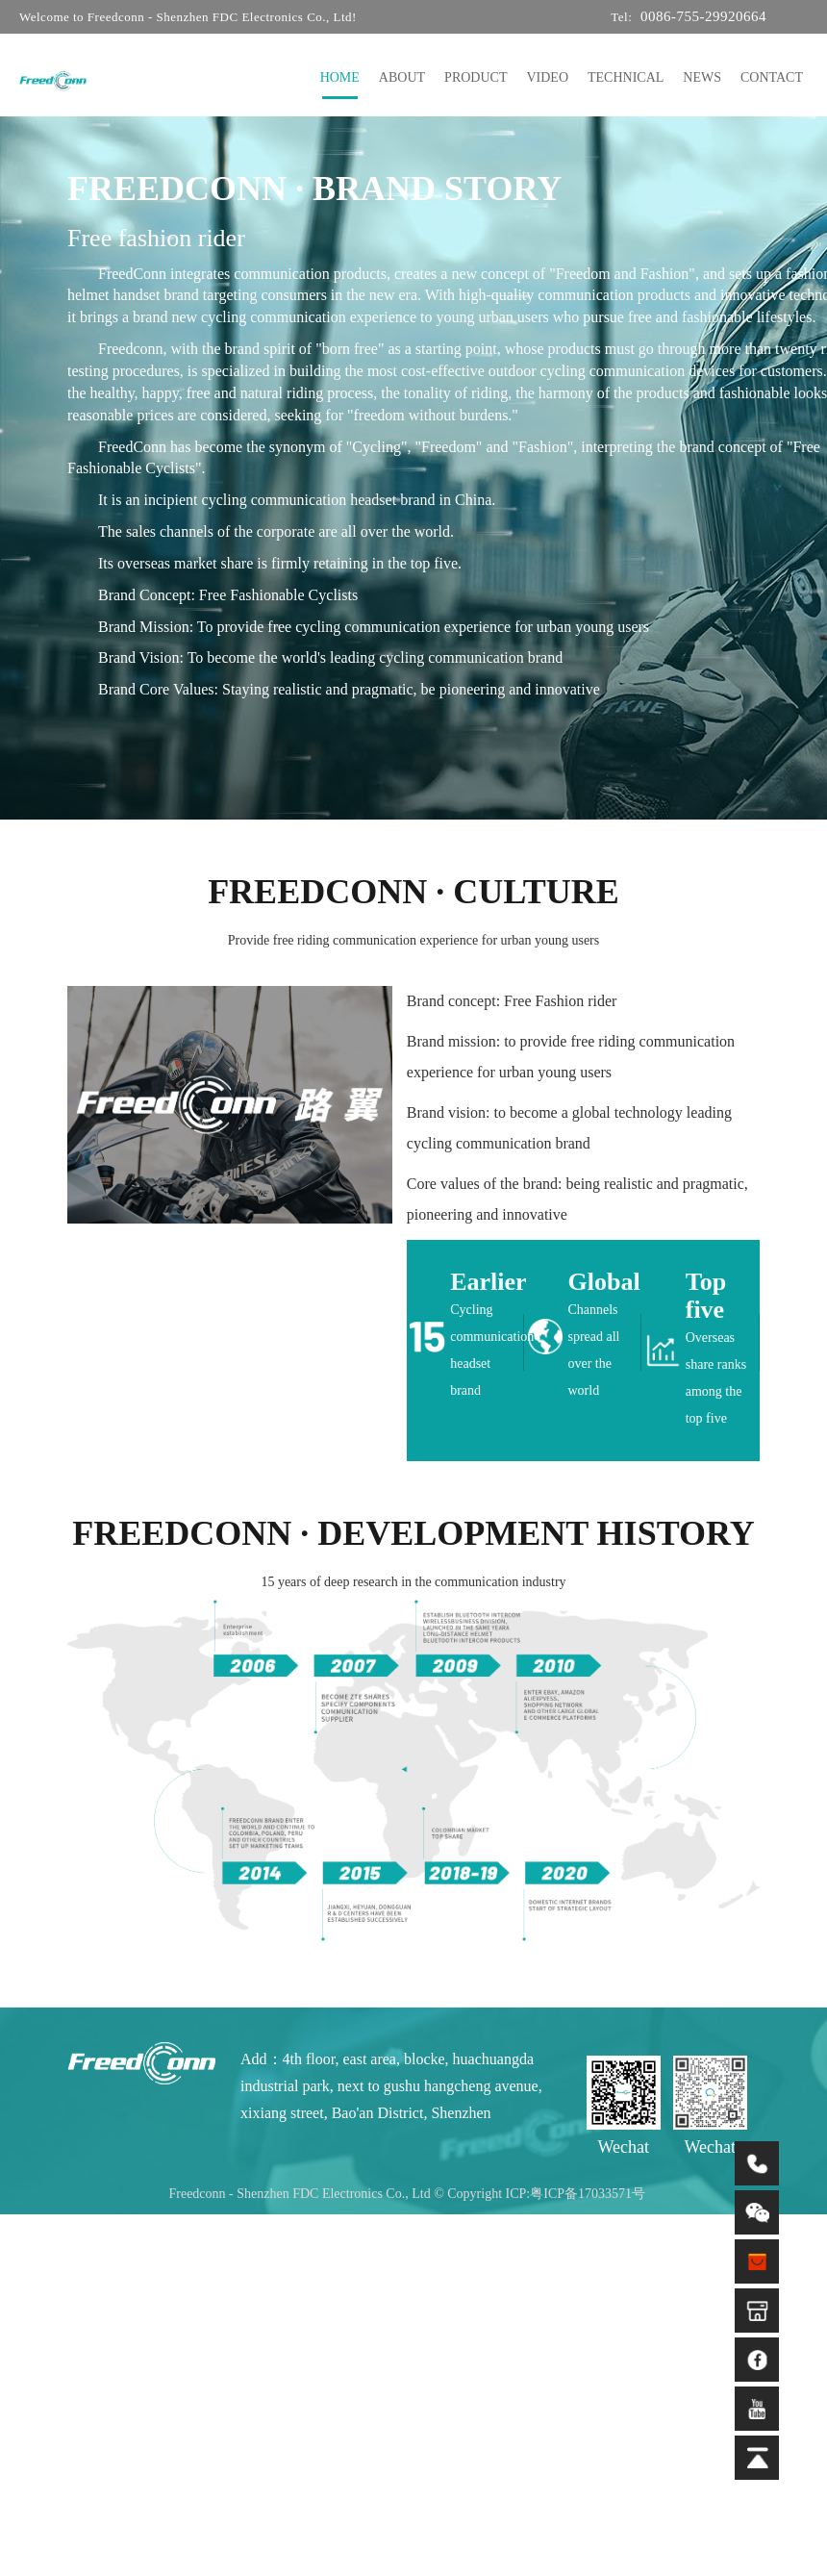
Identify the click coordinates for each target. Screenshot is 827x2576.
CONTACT (771, 77)
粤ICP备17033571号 (587, 2193)
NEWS (702, 77)
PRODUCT (475, 77)
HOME (340, 77)
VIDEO (547, 77)
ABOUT (402, 77)
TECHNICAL (626, 77)
